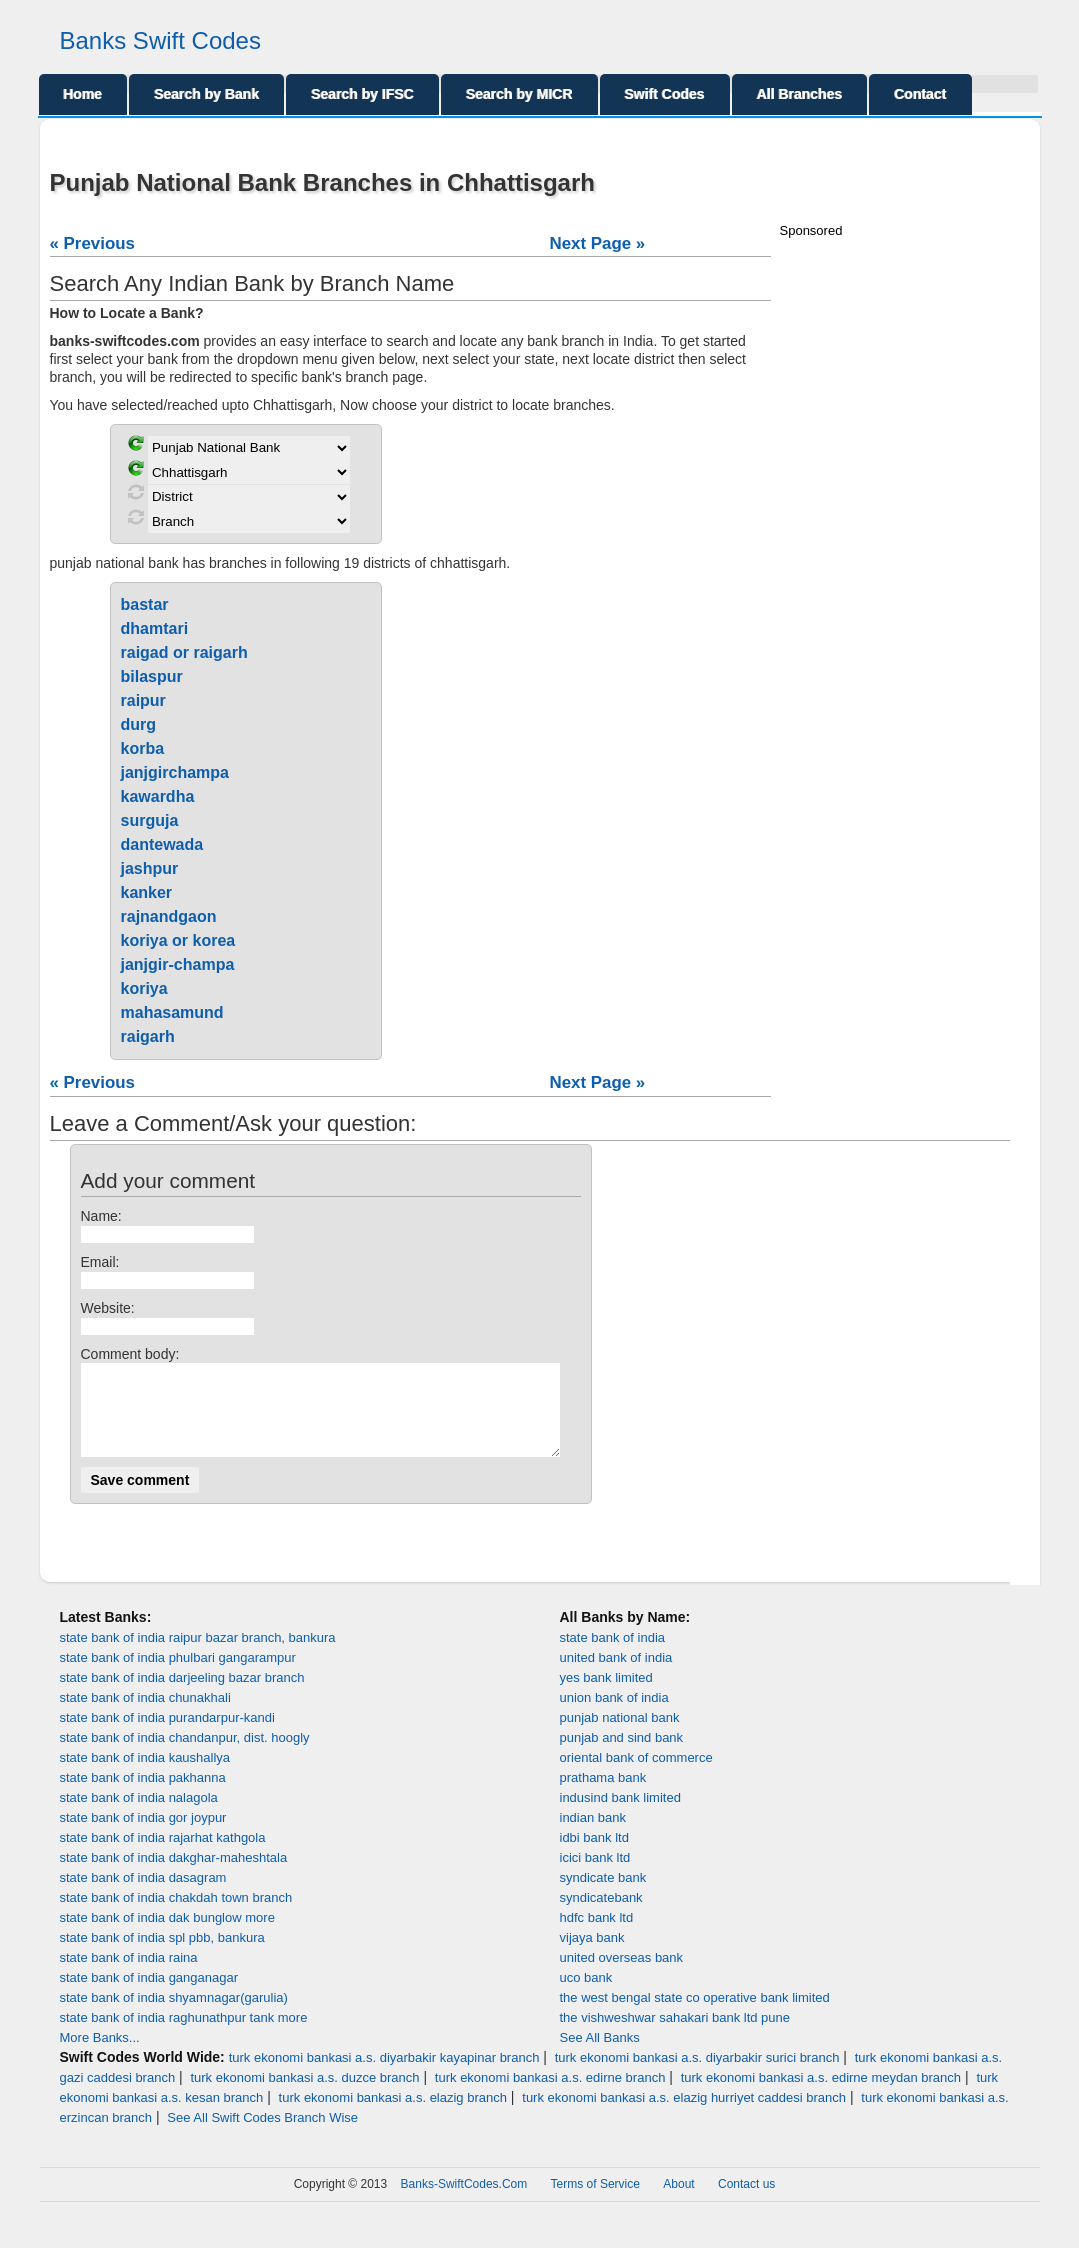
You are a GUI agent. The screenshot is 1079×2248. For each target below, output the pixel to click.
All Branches (800, 94)
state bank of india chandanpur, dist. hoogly (185, 1755)
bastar (145, 604)
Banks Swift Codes (160, 40)
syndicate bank (603, 1895)
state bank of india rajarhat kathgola (163, 1855)
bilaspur (152, 676)
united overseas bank (622, 1975)
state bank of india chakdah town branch (176, 1915)
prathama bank (603, 1795)
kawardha (158, 796)
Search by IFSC (362, 94)
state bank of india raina (129, 1975)
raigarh (148, 1036)
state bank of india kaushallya (145, 1775)
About (678, 2202)
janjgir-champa (178, 964)
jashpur (150, 868)
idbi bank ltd (594, 1855)
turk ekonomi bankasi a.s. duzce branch (304, 2095)
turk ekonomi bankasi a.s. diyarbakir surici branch (697, 2075)
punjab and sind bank (622, 1755)
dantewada (162, 844)
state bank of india (613, 1655)
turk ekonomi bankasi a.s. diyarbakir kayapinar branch (384, 2075)
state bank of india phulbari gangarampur (178, 1675)
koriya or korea (178, 940)
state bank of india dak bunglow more (167, 1935)
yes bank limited (606, 1695)
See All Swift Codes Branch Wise (262, 2135)
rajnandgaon (169, 916)
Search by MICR (519, 94)
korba (143, 748)
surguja (150, 820)
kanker (147, 892)
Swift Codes (665, 94)
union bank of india (614, 1715)
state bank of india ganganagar (149, 1995)
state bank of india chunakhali (145, 1715)
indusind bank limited (620, 1815)
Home (83, 94)
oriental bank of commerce (636, 1775)
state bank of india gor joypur (143, 1835)
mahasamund (172, 1012)
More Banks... (100, 2055)
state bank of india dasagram (143, 1895)
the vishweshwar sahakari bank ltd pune (675, 2035)
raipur (143, 700)
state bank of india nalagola (139, 1815)
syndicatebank (601, 1915)
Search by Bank (206, 94)
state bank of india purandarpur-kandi (167, 1735)
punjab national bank (620, 1735)
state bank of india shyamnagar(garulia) (174, 2015)
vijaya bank (592, 1955)
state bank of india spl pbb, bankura (162, 1955)
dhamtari (155, 628)
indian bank (593, 1835)
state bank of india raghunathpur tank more (184, 2035)
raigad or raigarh (184, 652)
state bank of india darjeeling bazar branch (182, 1695)
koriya (144, 988)
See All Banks (600, 2055)
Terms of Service (595, 2202)
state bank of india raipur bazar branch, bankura (198, 1655)
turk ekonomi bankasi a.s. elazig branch (393, 2115)
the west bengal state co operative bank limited (695, 2015)
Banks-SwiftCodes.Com (464, 2202)
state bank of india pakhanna (143, 1795)
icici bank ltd (595, 1875)
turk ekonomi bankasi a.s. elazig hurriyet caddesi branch (684, 2115)
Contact (920, 94)
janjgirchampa (175, 772)
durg (139, 724)
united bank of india (616, 1675)
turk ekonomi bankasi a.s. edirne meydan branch (821, 2095)
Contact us (746, 2202)
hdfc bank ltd (597, 1935)
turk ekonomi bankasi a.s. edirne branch (550, 2095)
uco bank (586, 1995)
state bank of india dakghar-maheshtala (174, 1875)
